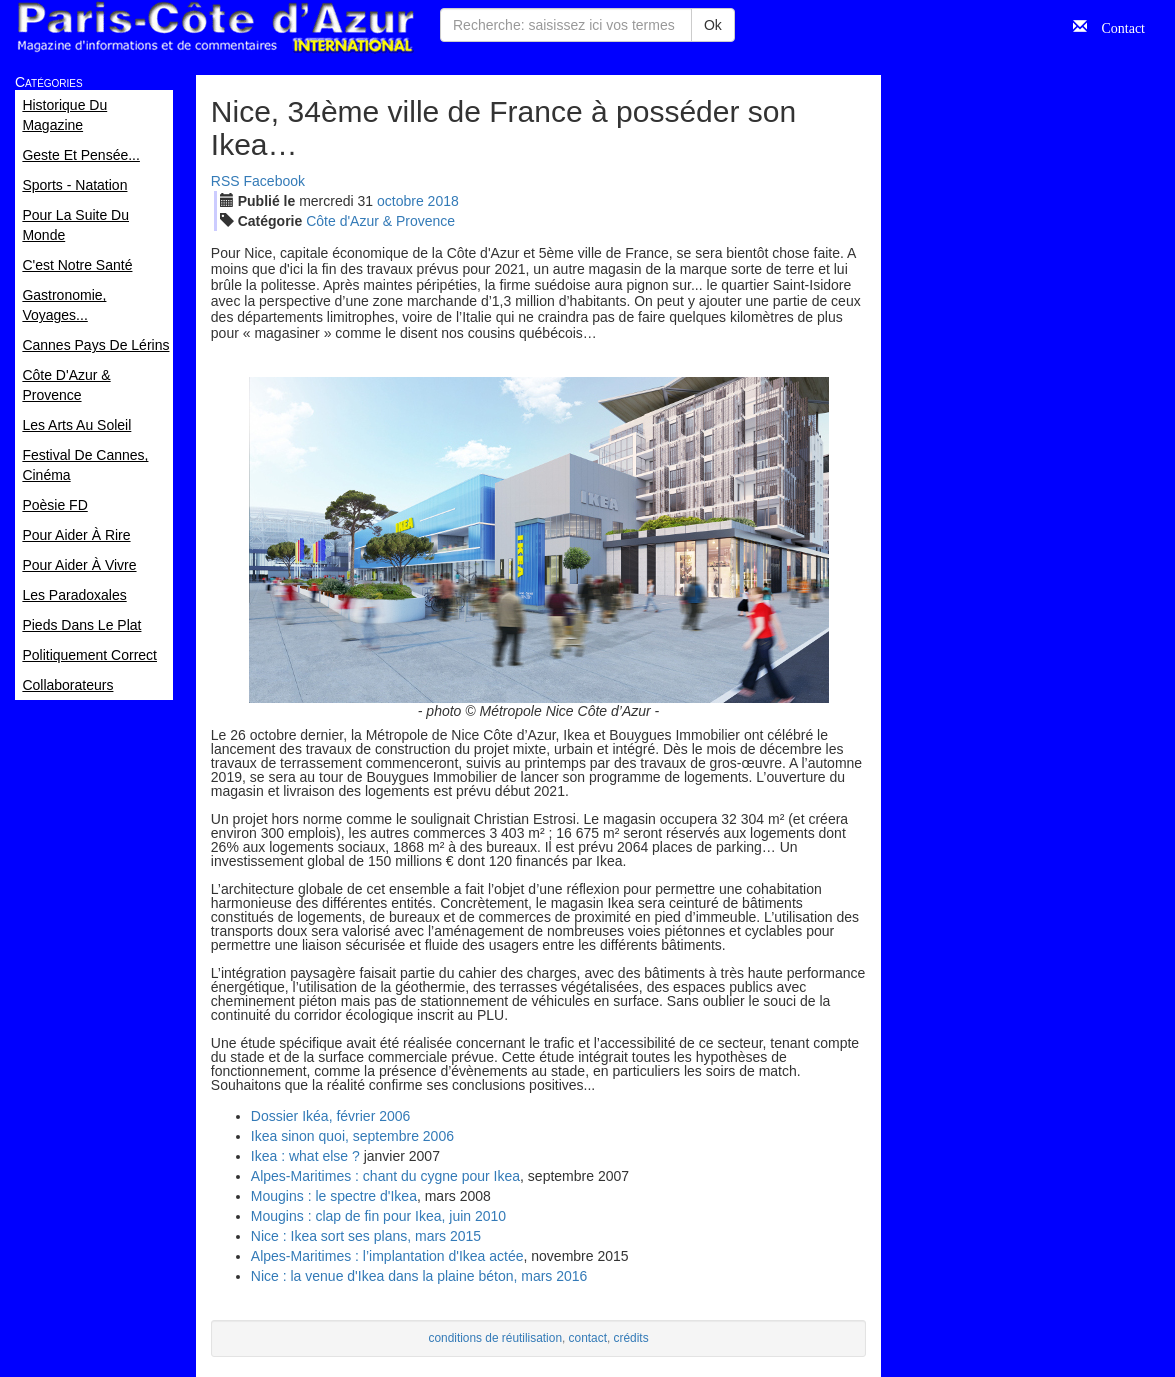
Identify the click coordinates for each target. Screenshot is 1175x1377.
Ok (713, 25)
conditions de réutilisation (495, 1338)
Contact (1116, 26)
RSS (225, 181)
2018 (443, 201)
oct (400, 201)
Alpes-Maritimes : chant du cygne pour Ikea (385, 1176)
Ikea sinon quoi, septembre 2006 (352, 1136)
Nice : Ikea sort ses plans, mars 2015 (366, 1236)
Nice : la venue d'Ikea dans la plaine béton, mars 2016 (419, 1276)
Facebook (274, 181)
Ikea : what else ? (305, 1156)
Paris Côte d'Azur (215, 27)
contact (588, 1338)
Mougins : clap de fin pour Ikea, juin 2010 (378, 1216)
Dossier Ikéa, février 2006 (331, 1116)
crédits (631, 1338)
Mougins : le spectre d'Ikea (334, 1196)
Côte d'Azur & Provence (380, 221)
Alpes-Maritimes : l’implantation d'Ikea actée (387, 1256)
